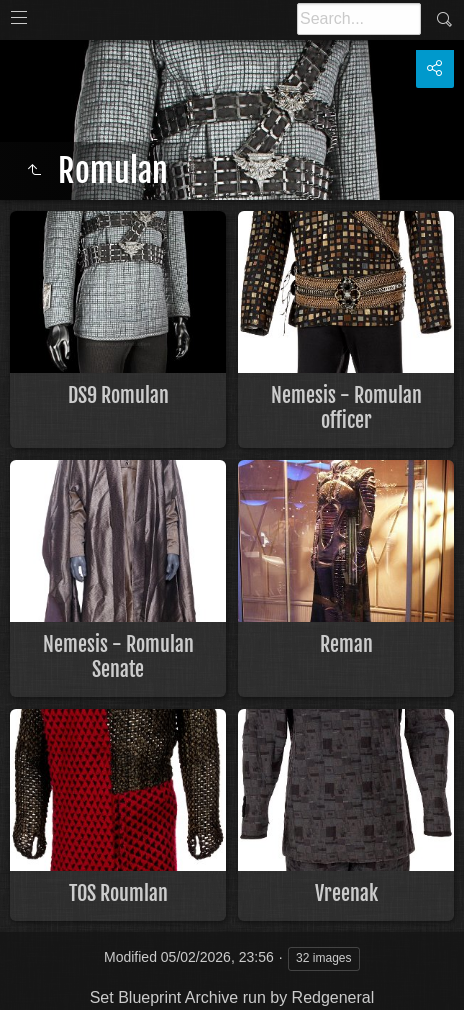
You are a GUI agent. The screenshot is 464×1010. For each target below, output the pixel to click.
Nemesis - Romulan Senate (118, 657)
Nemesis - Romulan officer (346, 408)
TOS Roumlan (118, 893)
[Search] (359, 19)
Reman (346, 644)
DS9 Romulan (118, 395)
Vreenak (346, 893)
